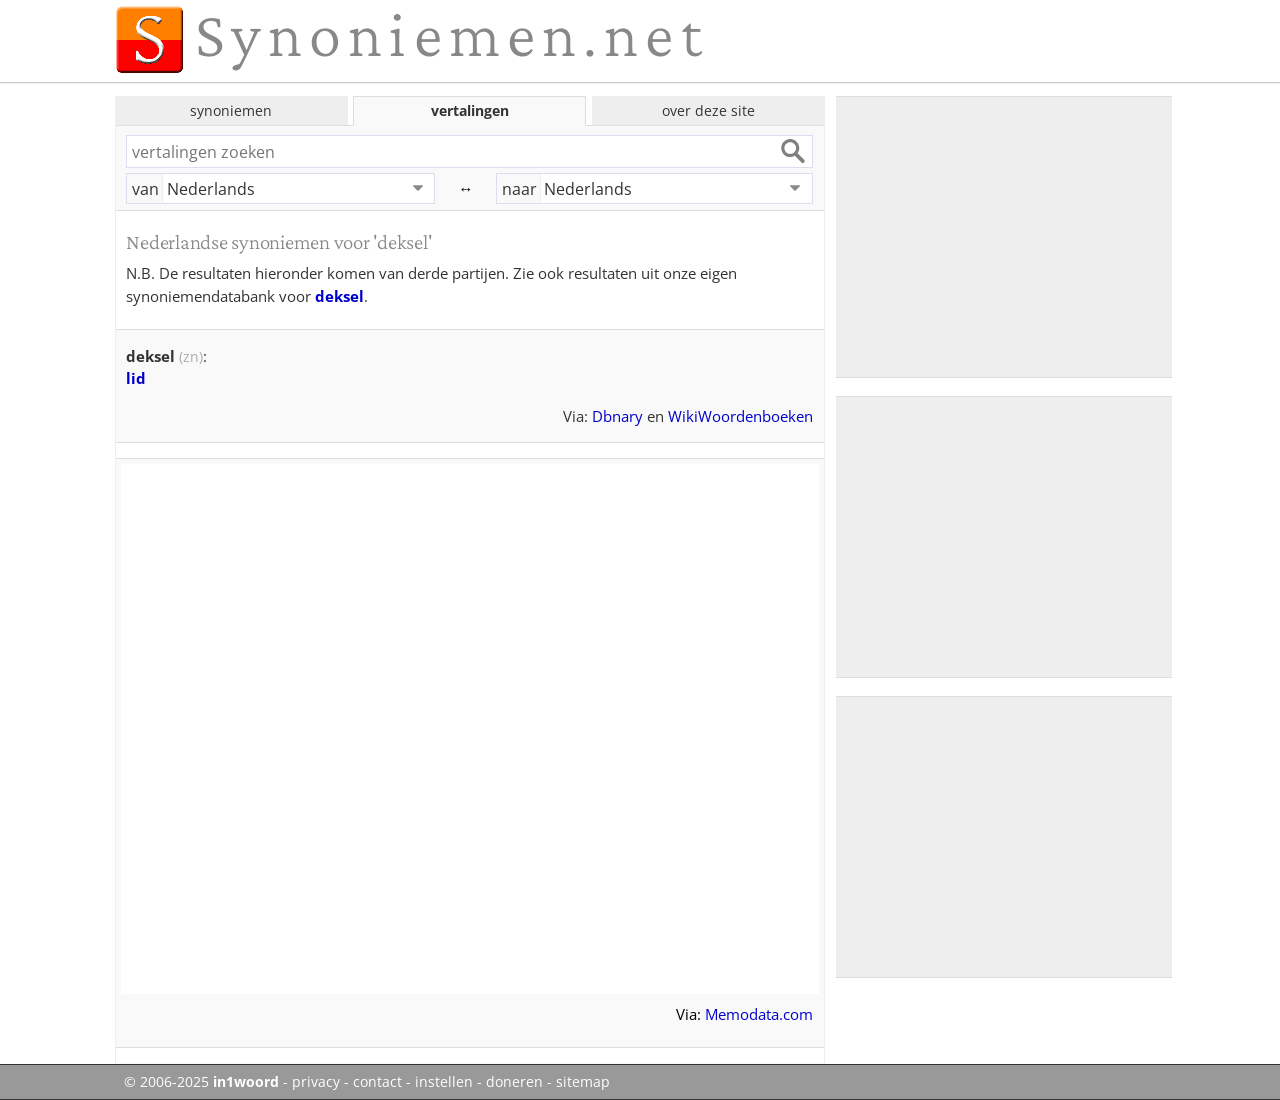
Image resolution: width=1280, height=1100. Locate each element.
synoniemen (231, 110)
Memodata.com (759, 1014)
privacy (316, 1082)
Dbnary (617, 416)
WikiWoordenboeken (740, 416)
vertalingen (470, 110)
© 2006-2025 (201, 1082)
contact (377, 1082)
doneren (514, 1082)
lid (136, 378)
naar (519, 189)
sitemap (583, 1082)
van (145, 189)
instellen (444, 1082)
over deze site (708, 110)
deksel (339, 296)
